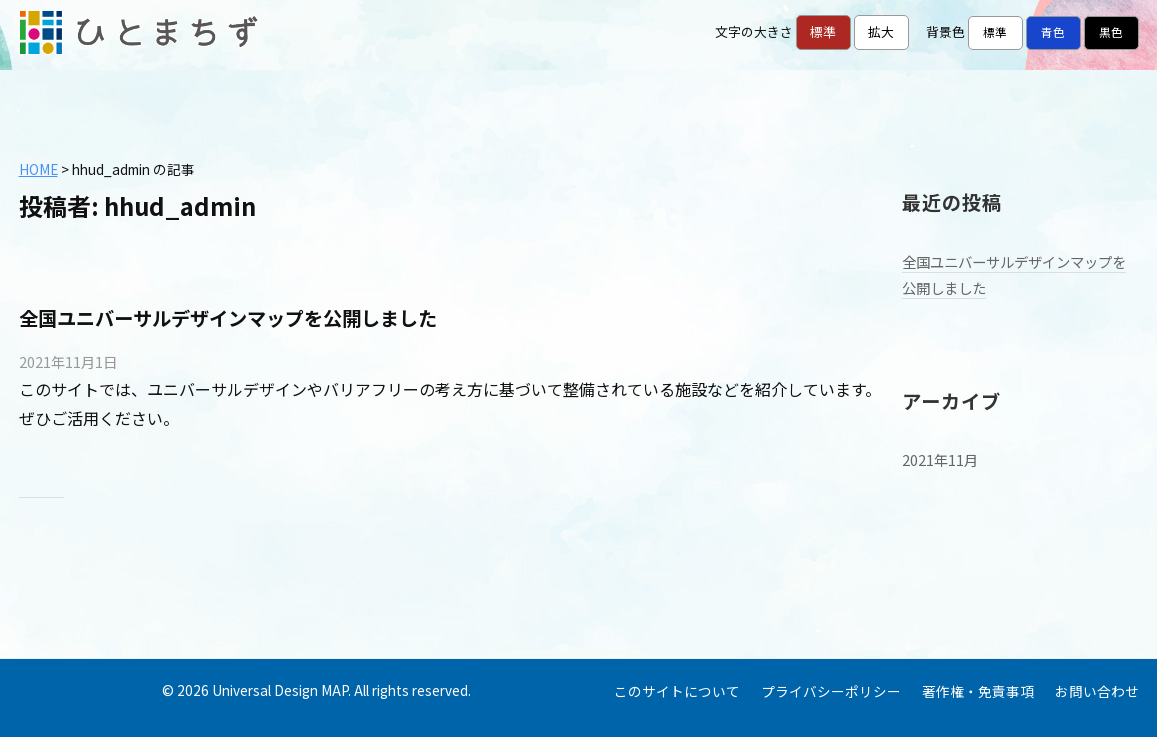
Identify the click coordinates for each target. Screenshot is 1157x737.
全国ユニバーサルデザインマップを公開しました (228, 318)
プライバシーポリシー (831, 691)
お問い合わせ (1097, 691)
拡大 (881, 31)
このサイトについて (677, 691)
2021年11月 (940, 459)
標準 (823, 31)
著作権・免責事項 (978, 691)
